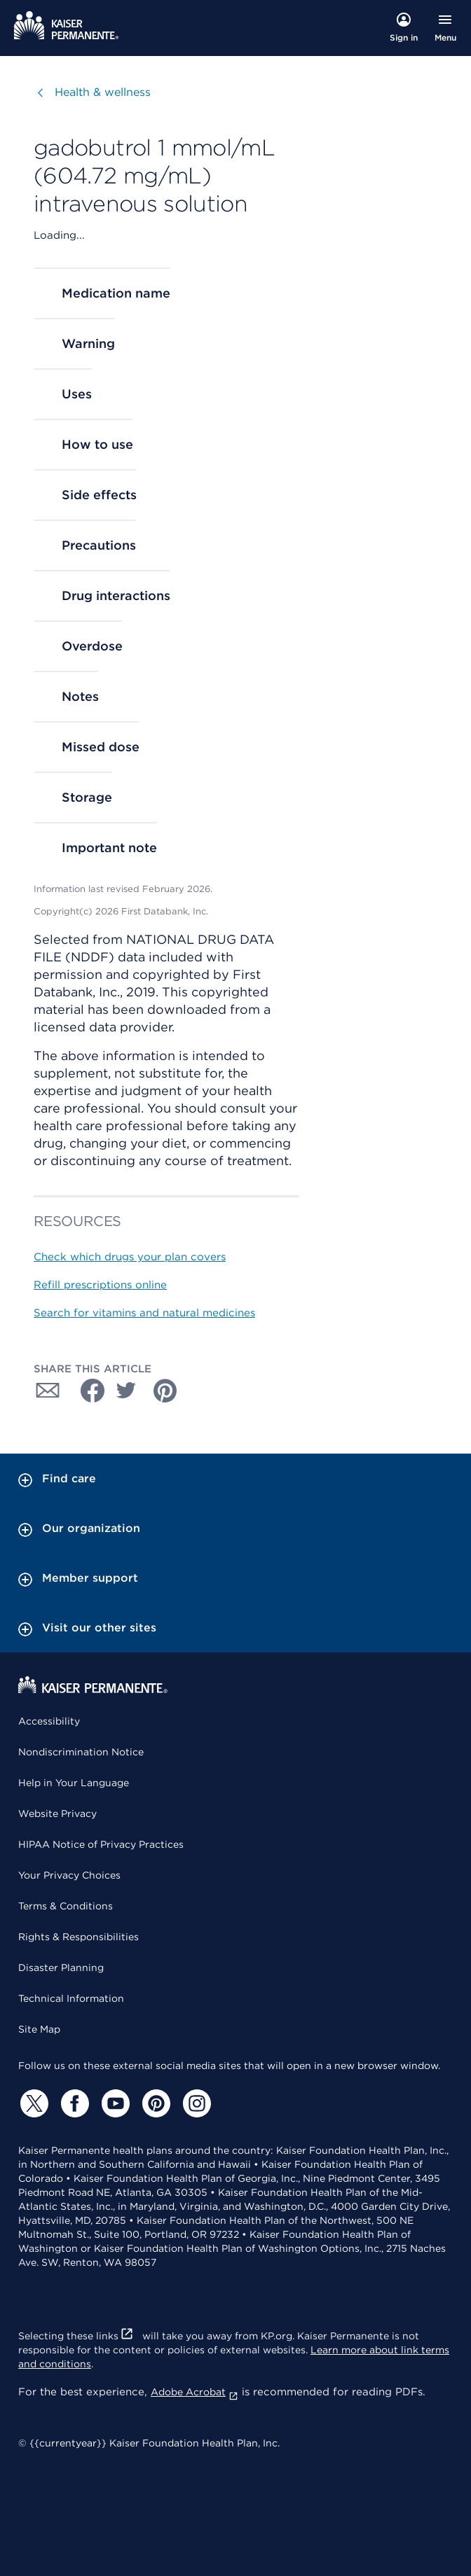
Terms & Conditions (65, 1906)
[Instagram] (195, 2103)
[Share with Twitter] (126, 1391)
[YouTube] (114, 2103)
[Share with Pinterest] (165, 1391)
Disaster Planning (61, 1967)
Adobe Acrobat (194, 2391)
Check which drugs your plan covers (130, 1257)
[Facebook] (73, 2103)
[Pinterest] (154, 2103)
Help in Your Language (73, 1782)
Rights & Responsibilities (78, 1936)
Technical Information (71, 1998)
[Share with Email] (48, 1391)
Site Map (39, 2029)
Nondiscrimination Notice (81, 1751)
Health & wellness (103, 92)
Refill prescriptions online (100, 1285)
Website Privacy (57, 1813)
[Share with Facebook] (87, 1391)
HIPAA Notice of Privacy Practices (101, 1844)
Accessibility (49, 1721)
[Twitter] (32, 2103)
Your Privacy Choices (69, 1875)
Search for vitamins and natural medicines (144, 1313)
